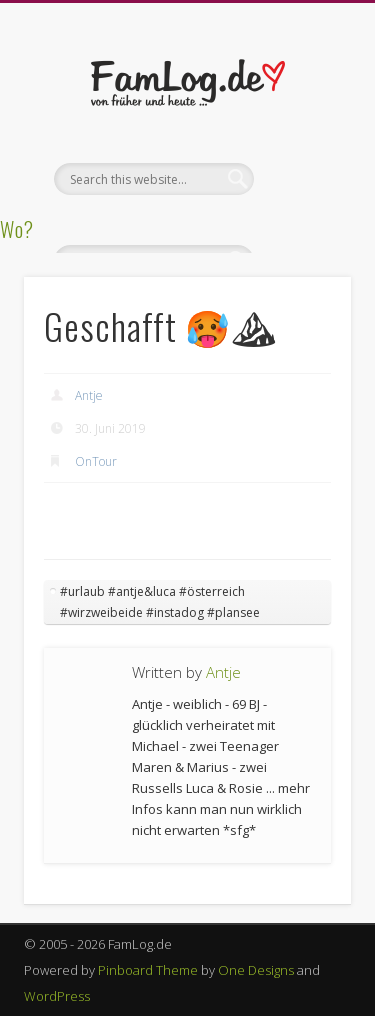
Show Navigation (303, 179)
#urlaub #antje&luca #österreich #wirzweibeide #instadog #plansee (160, 602)
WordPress (57, 996)
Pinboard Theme (148, 970)
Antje (89, 395)
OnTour (96, 461)
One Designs (256, 970)
